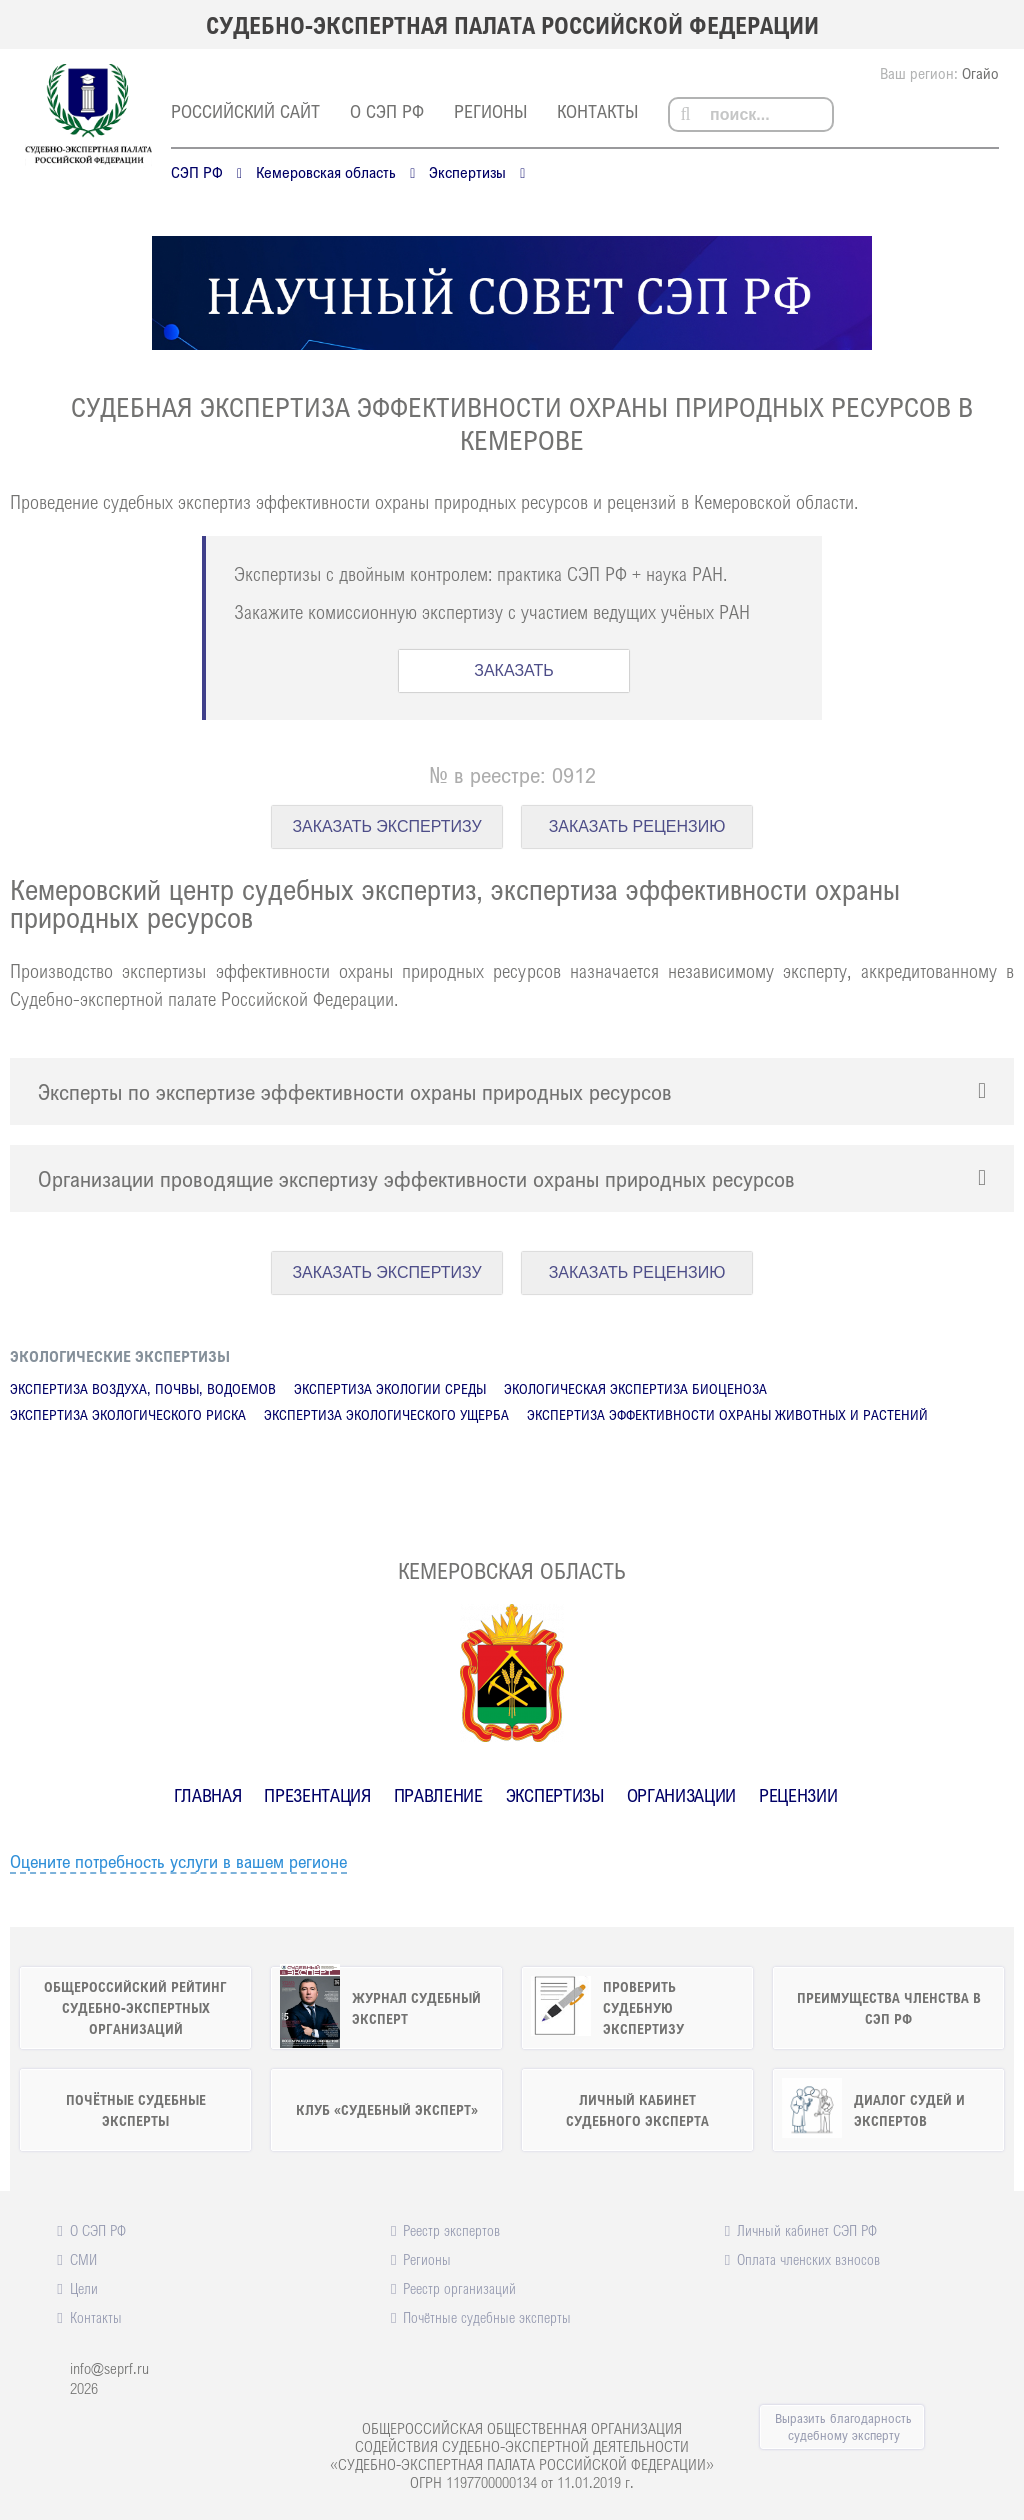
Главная (208, 1795)
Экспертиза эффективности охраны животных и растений (727, 1414)
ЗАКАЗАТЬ (514, 670)
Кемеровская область (326, 172)
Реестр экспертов (451, 2230)
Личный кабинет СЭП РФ (807, 2230)
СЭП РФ (197, 172)
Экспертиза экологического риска (128, 1414)
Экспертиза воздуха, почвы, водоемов (143, 1388)
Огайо (980, 73)
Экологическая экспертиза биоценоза (635, 1388)
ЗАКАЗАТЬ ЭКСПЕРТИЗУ (386, 826)
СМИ (83, 2259)
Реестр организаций (459, 2288)
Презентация (317, 1795)
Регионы (490, 111)
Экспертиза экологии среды (390, 1388)
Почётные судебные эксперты (487, 2317)
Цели (84, 2288)
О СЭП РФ (387, 111)
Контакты (597, 111)
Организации (681, 1795)
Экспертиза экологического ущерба (386, 1414)
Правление (438, 1795)
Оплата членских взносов (808, 2259)
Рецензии (798, 1795)
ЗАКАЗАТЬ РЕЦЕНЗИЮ (637, 826)
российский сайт (245, 111)
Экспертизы (467, 172)
